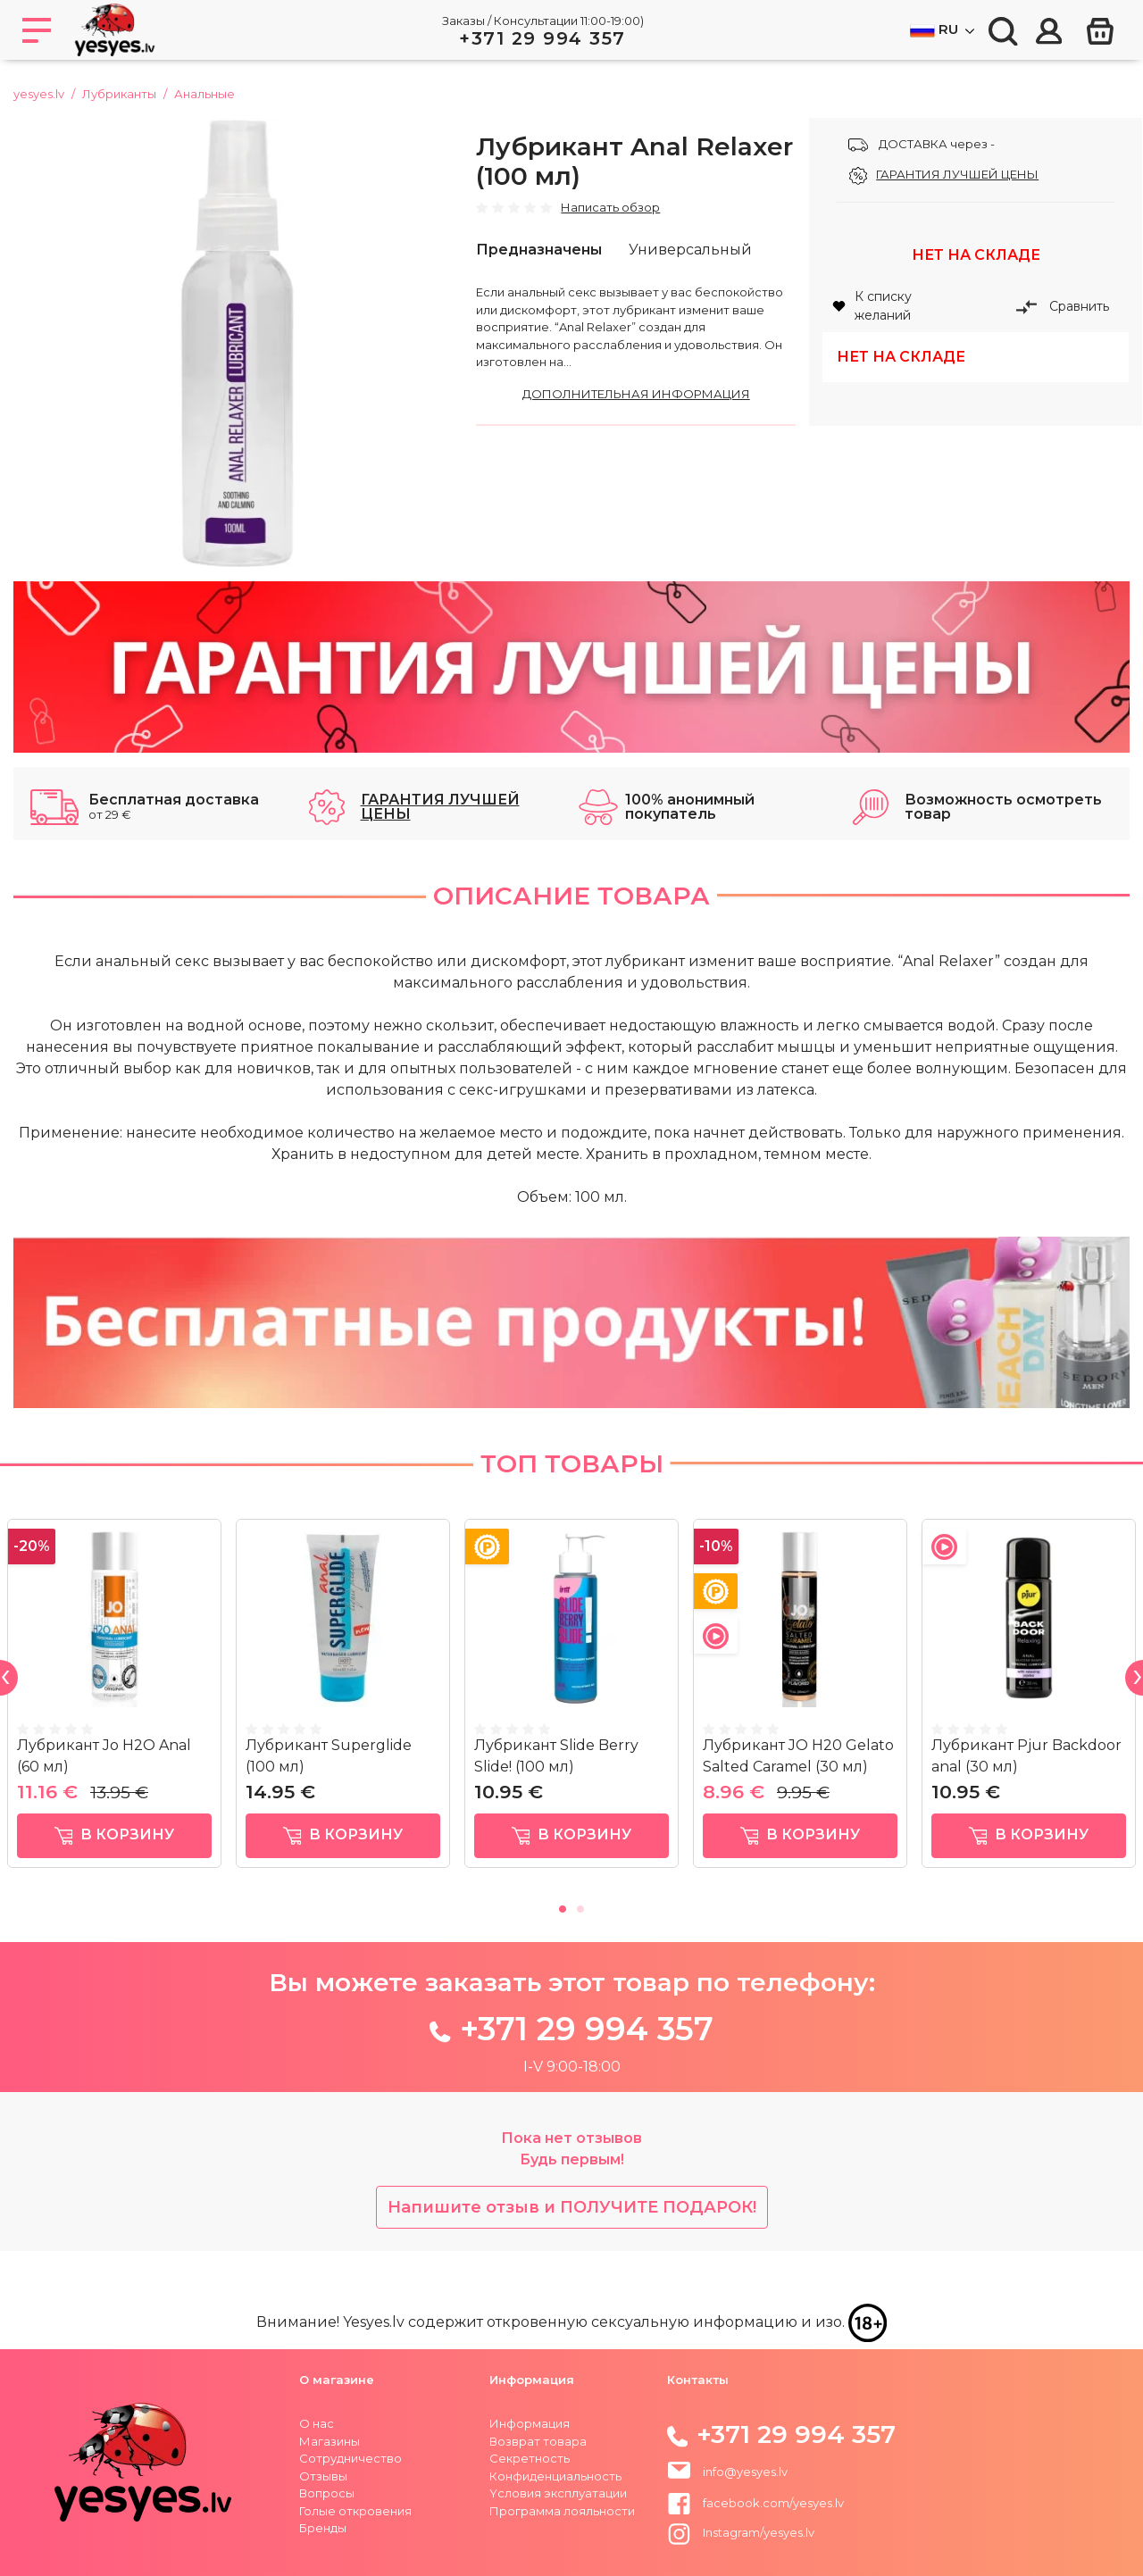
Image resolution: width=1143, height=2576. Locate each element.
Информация (529, 2423)
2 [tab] (580, 1906)
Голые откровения (355, 2511)
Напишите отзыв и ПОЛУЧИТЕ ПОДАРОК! (572, 2207)
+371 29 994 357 (542, 38)
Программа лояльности (562, 2511)
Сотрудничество (350, 2458)
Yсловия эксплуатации (558, 2493)
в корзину (114, 1835)
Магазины (329, 2441)
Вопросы (327, 2493)
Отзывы (323, 2476)
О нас (316, 2423)
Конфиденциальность (555, 2476)
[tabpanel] (114, 1700)
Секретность (529, 2458)
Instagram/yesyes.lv (740, 2532)
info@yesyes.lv (745, 2471)
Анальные (204, 94)
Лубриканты (119, 94)
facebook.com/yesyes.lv (755, 2503)
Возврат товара (538, 2441)
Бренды (322, 2528)
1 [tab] (563, 1906)
